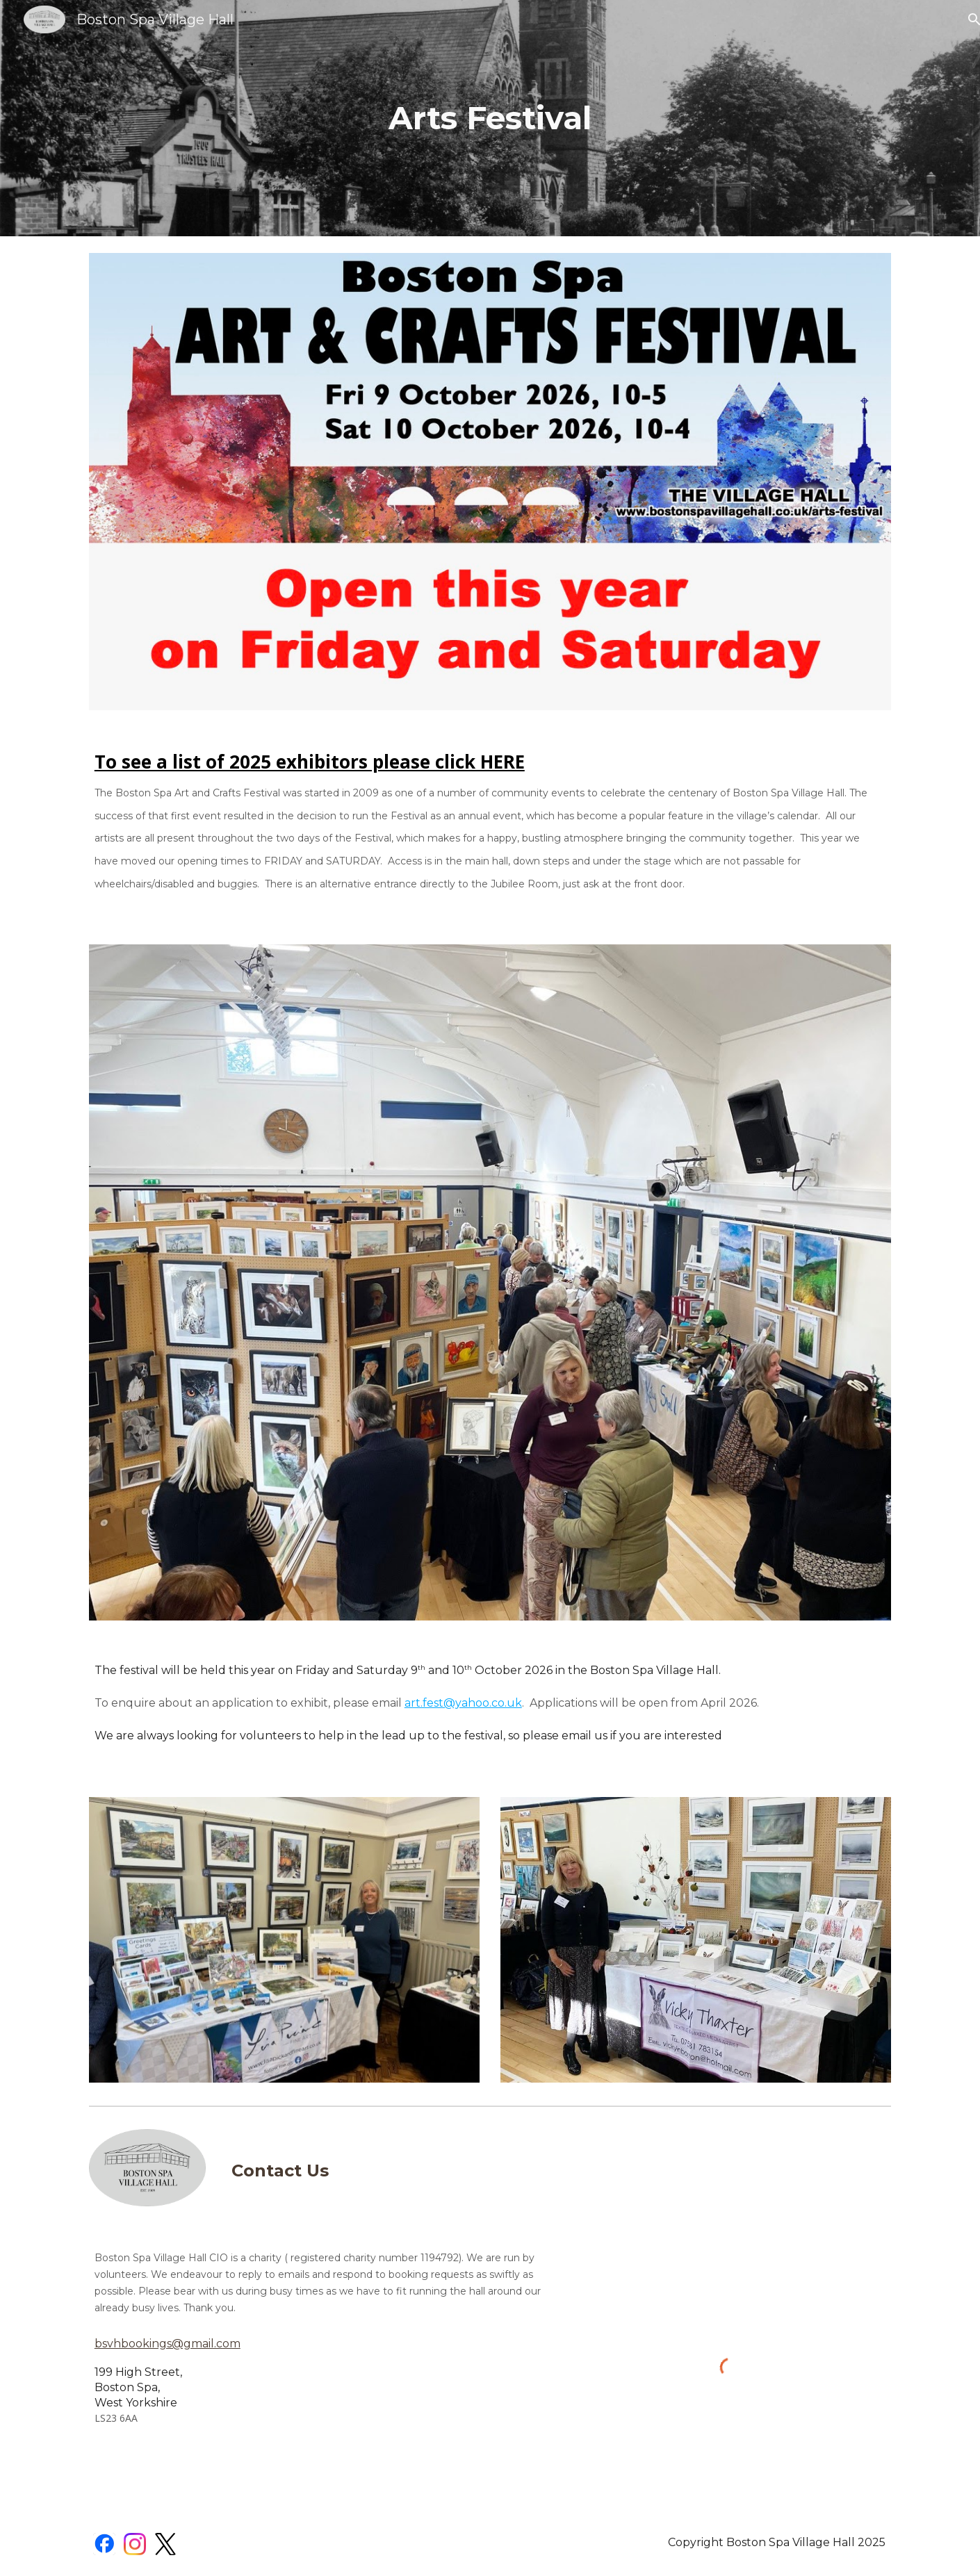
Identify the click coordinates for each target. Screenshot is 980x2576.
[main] (490, 118)
